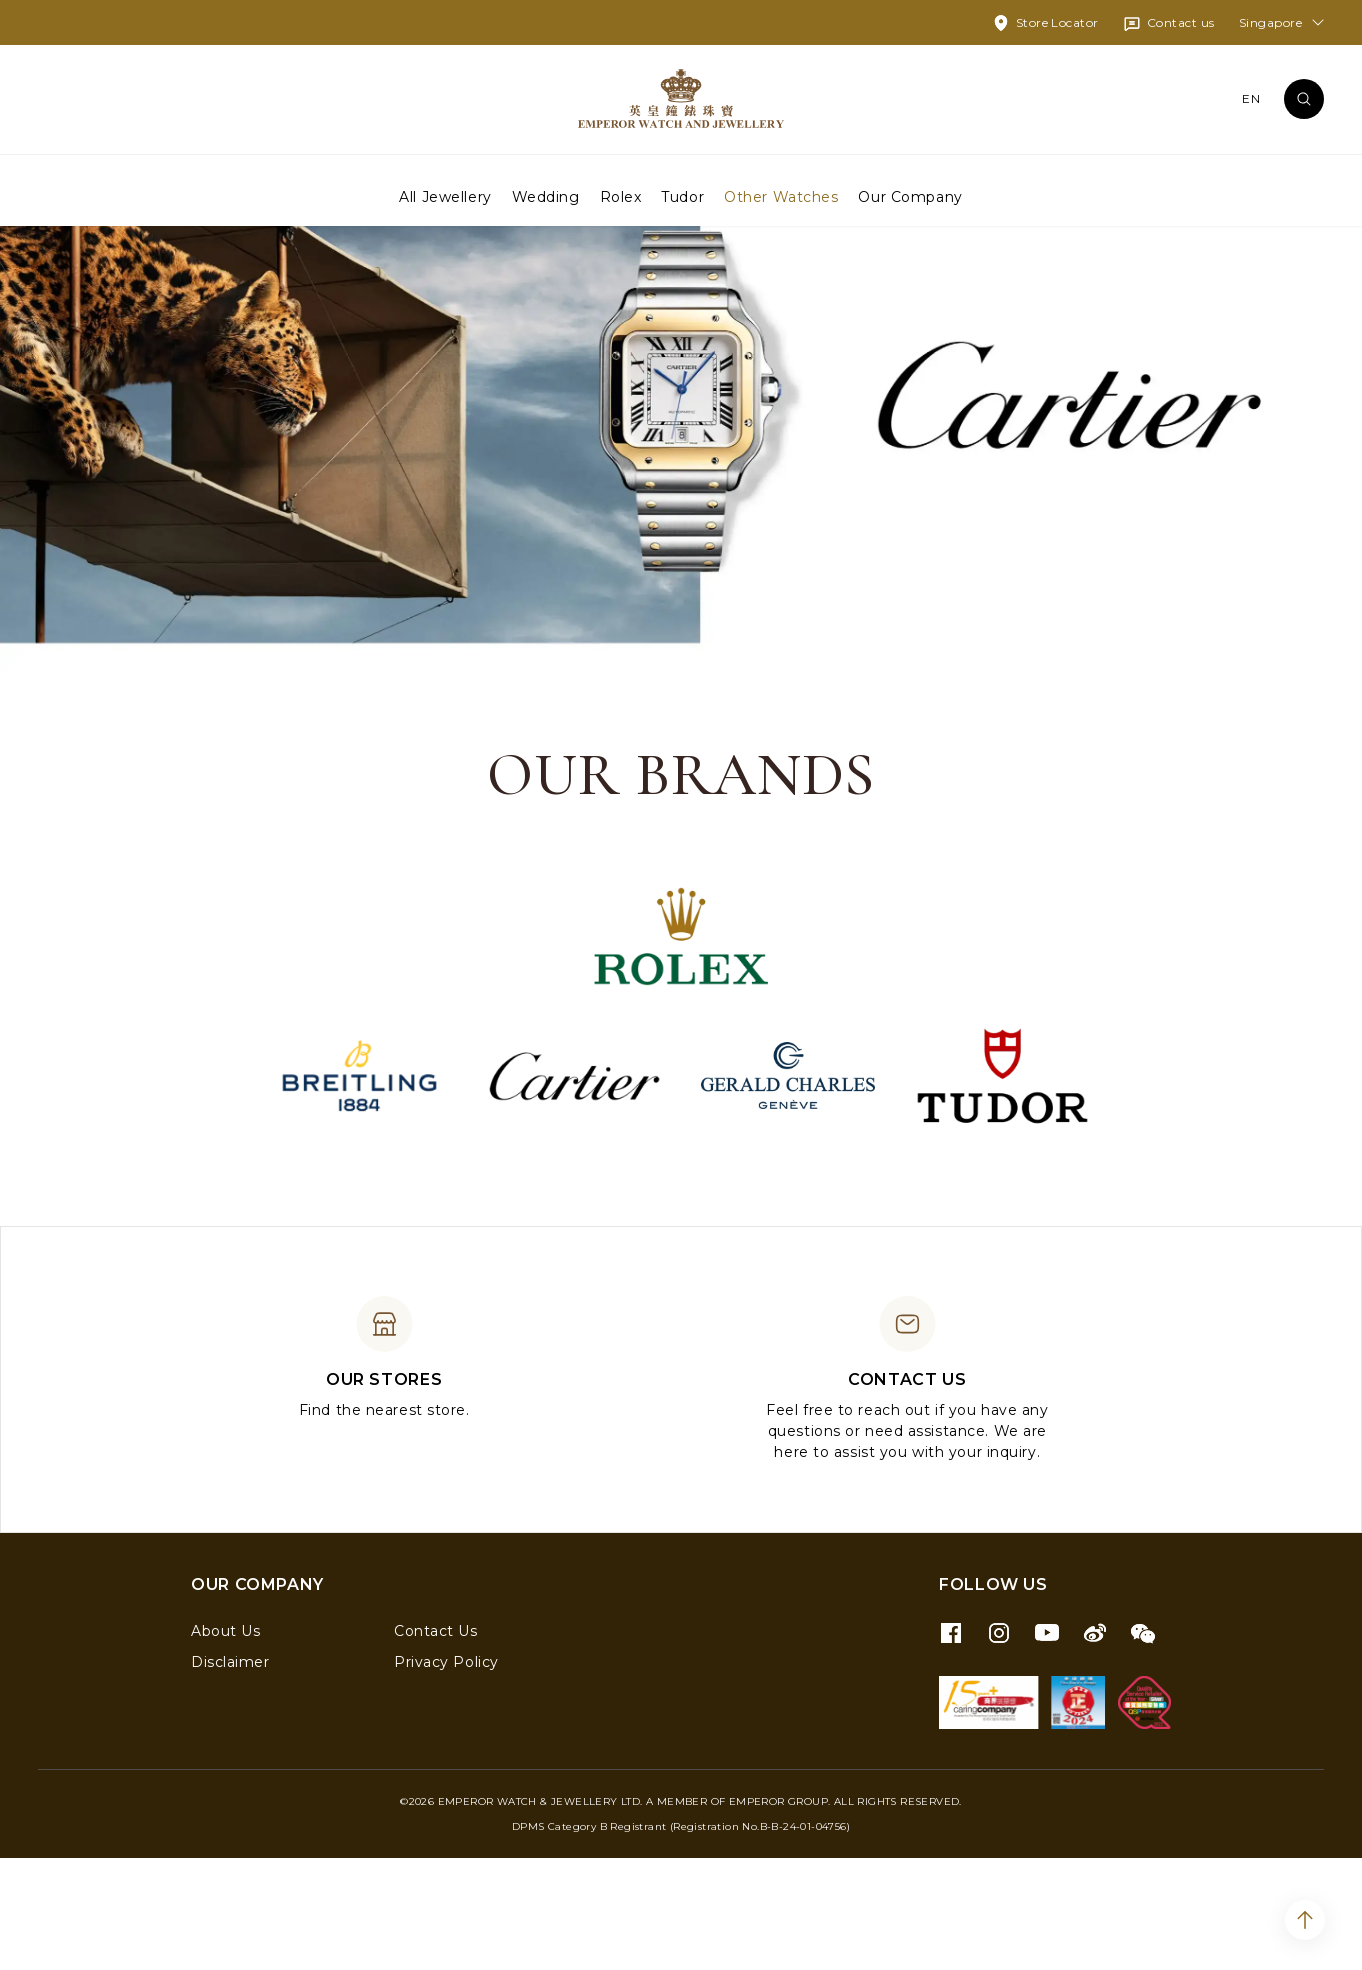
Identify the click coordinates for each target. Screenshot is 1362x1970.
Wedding (546, 196)
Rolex (621, 196)
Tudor (682, 196)
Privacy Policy (446, 1774)
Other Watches (781, 196)
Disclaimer (230, 1774)
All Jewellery (445, 196)
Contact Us (436, 1743)
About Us (225, 1743)
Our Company (910, 196)
